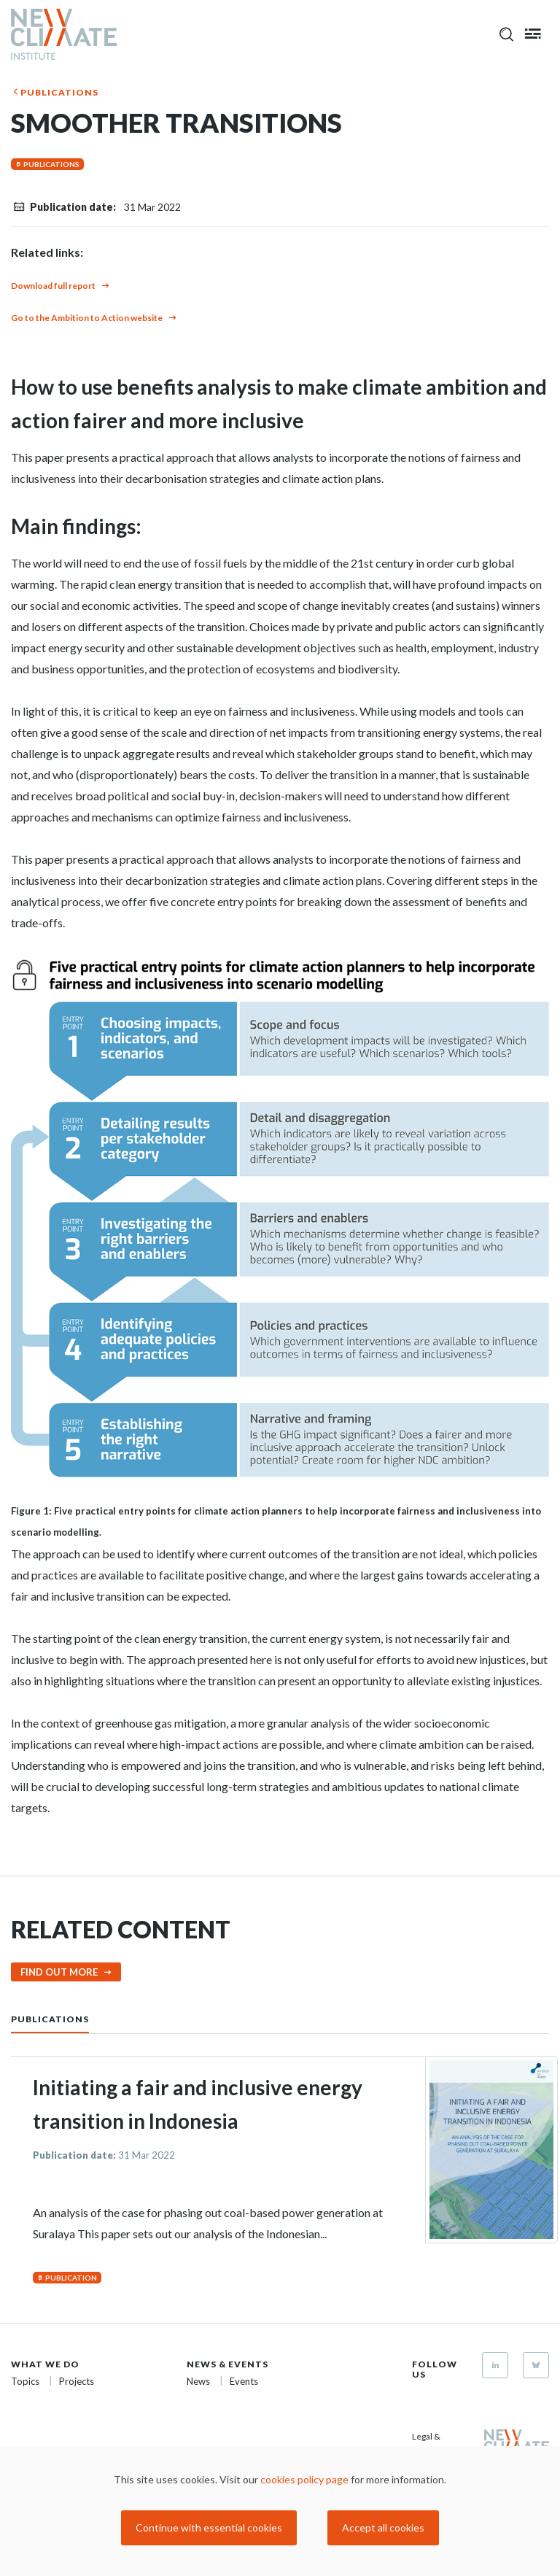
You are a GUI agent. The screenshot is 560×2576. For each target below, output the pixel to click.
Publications (59, 92)
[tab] (64, 2018)
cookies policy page (304, 2479)
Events (244, 2381)
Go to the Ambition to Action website (87, 317)
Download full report (53, 285)
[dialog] (280, 2511)
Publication (71, 2277)
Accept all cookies (383, 2527)
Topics (25, 2381)
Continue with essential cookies (209, 2527)
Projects (76, 2381)
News (198, 2381)
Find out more (59, 1972)
